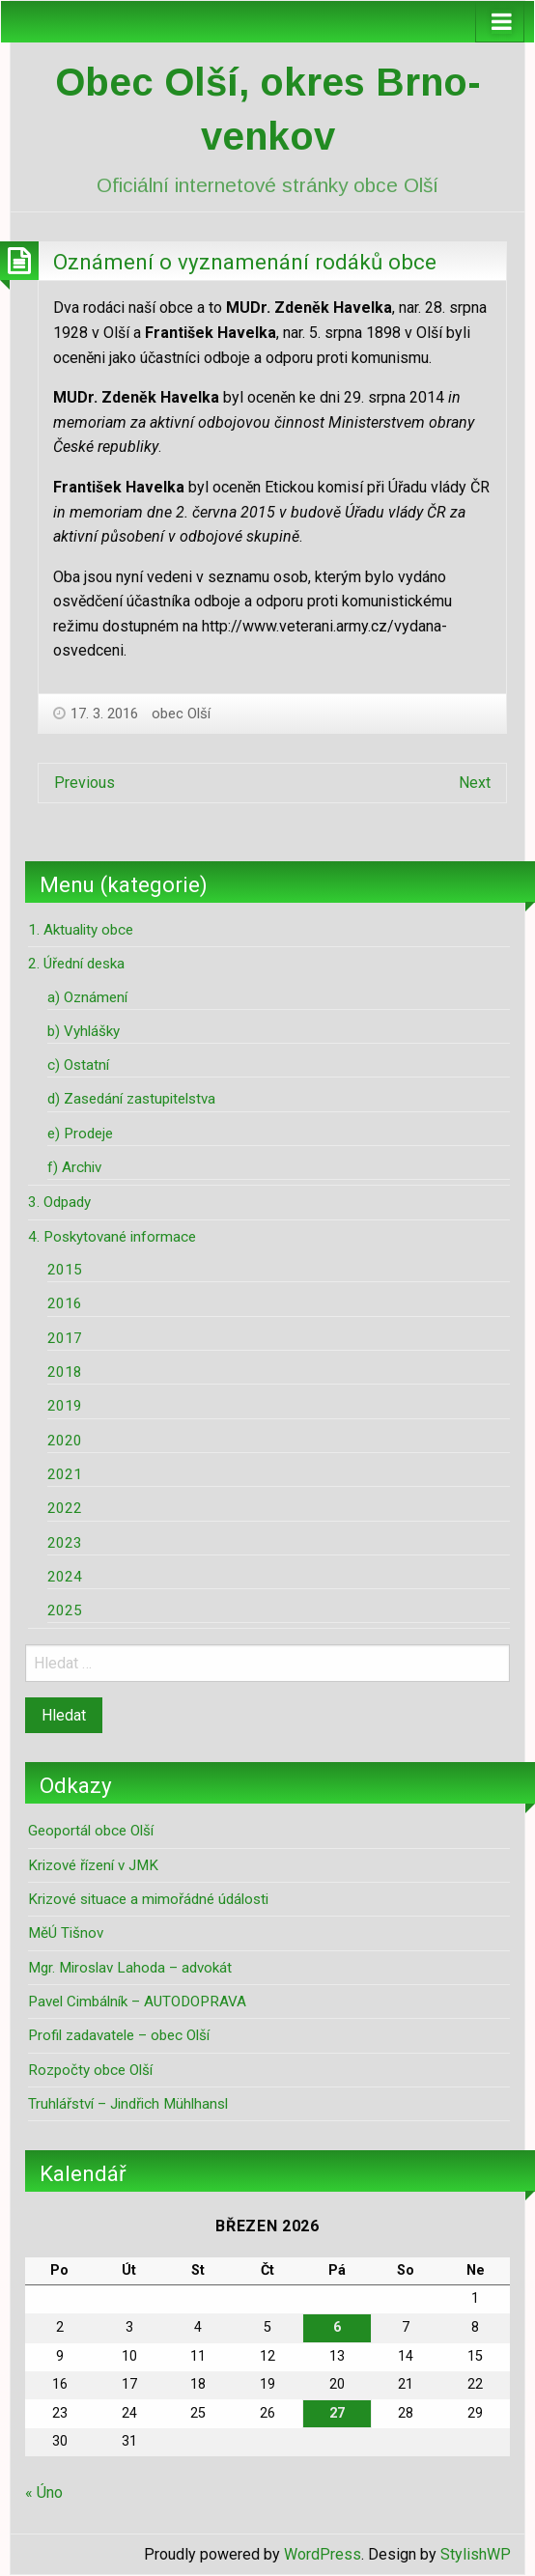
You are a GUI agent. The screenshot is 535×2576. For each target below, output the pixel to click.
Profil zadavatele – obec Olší (119, 2035)
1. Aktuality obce (80, 929)
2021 (64, 1474)
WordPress (322, 2554)
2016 (64, 1303)
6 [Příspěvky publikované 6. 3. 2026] (337, 2327)
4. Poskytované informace (112, 1237)
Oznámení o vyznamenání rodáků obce (244, 261)
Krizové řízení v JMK (93, 1865)
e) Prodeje (80, 1133)
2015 (64, 1269)
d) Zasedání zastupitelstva (131, 1098)
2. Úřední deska (76, 963)
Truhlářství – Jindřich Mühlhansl (128, 2104)
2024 (64, 1576)
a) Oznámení (87, 997)
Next (475, 782)
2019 (64, 1405)
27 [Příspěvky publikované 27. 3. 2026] (337, 2413)
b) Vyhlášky (83, 1031)
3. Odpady (59, 1202)
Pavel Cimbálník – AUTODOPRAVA (137, 2001)
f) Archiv (74, 1167)
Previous (84, 782)
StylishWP (475, 2554)
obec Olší (181, 713)
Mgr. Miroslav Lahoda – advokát (130, 1967)
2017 (64, 1338)
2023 (64, 1543)
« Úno (44, 2492)
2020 (64, 1440)
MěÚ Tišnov (65, 1933)
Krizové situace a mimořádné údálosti (148, 1899)
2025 (64, 1610)
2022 (64, 1508)
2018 (64, 1372)
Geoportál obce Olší (91, 1830)
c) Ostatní (78, 1065)
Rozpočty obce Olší (90, 2070)
